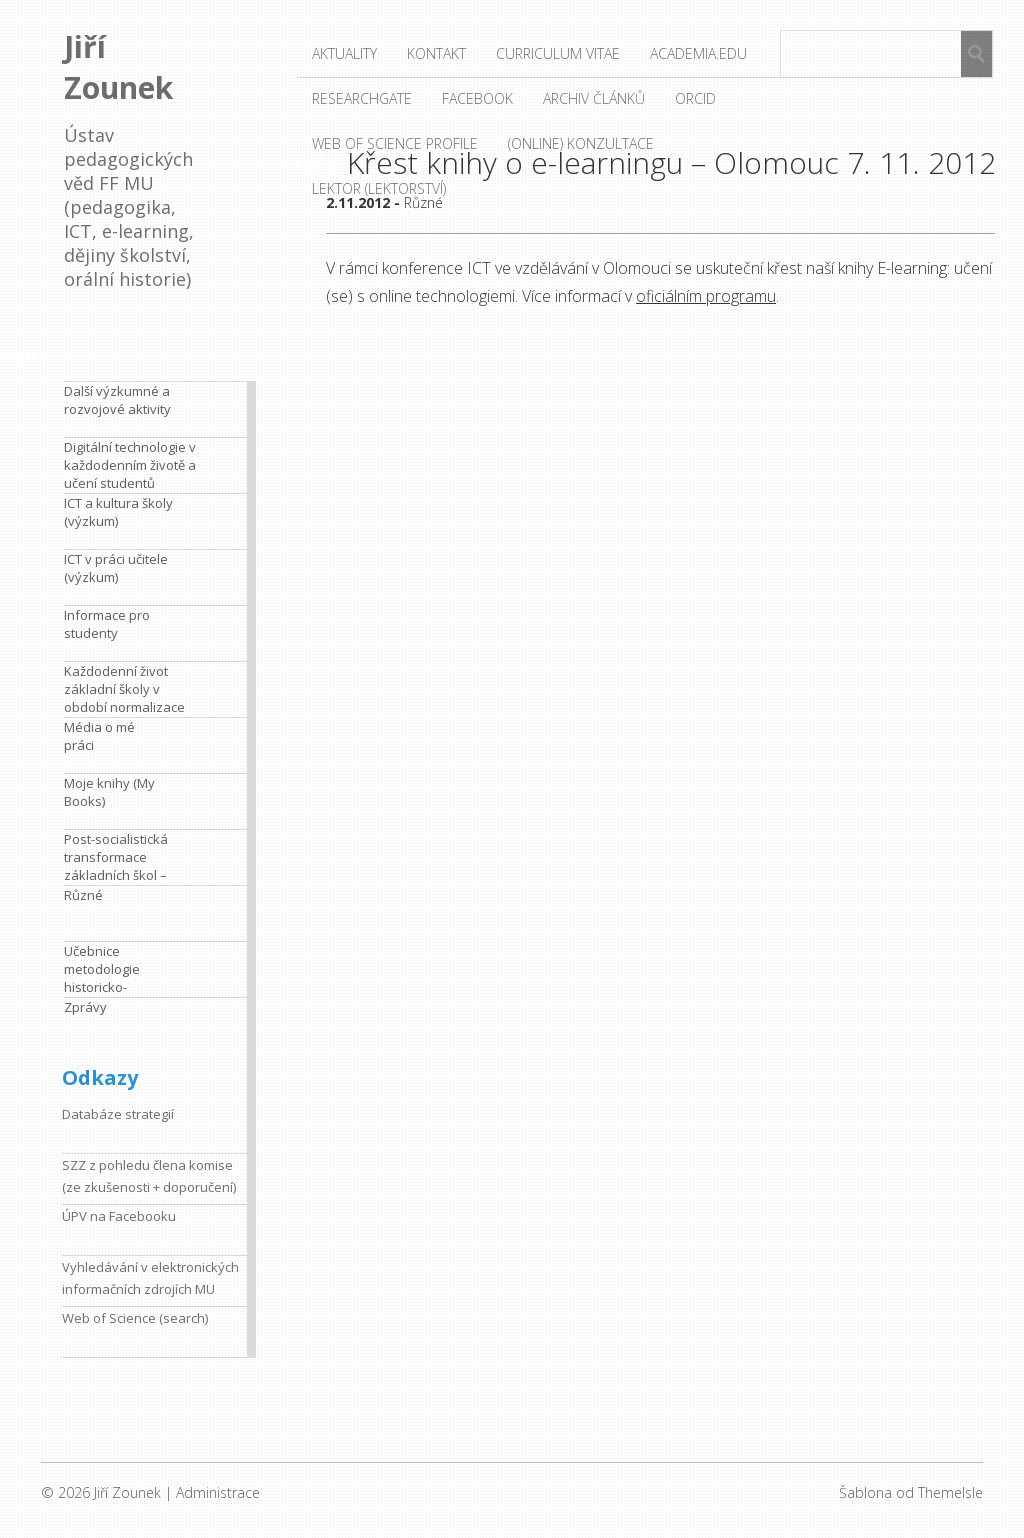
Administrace (218, 1492)
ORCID (695, 98)
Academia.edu (698, 53)
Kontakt (436, 53)
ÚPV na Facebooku (119, 1216)
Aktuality (344, 53)
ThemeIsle (950, 1492)
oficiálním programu (706, 296)
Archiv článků (594, 98)
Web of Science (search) (135, 1318)
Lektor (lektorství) (379, 188)
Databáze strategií (118, 1114)
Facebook (477, 98)
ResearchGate (362, 98)
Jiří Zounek (118, 67)
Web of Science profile (395, 143)
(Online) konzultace (581, 143)
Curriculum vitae (558, 53)
